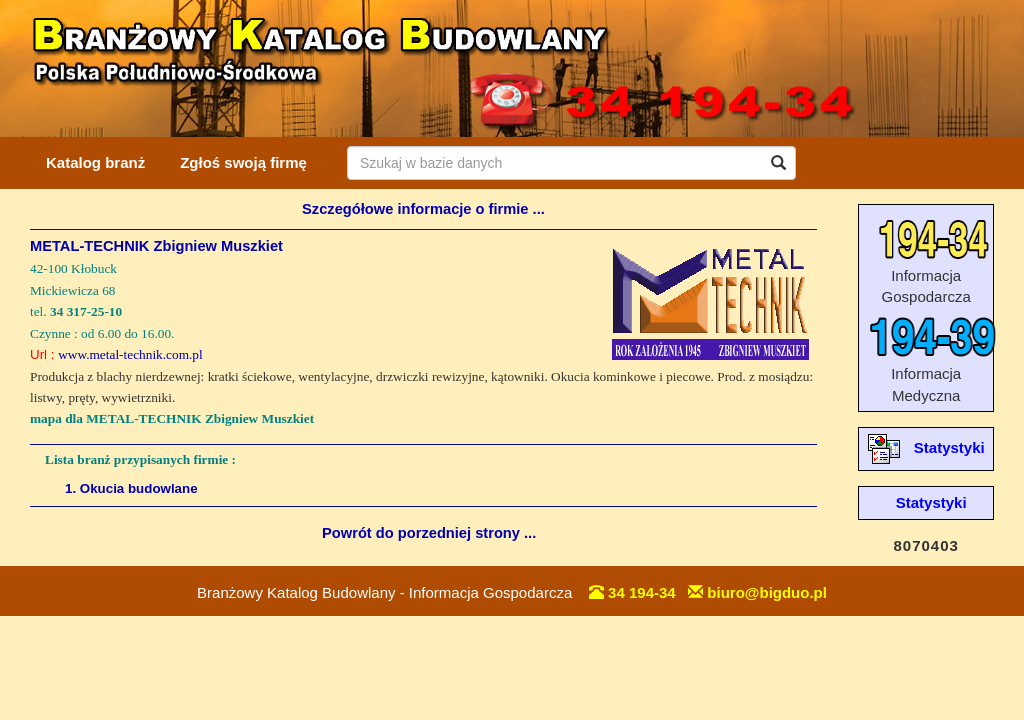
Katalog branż (95, 162)
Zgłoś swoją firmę (243, 162)
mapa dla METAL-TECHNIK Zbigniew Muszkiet (172, 418)
